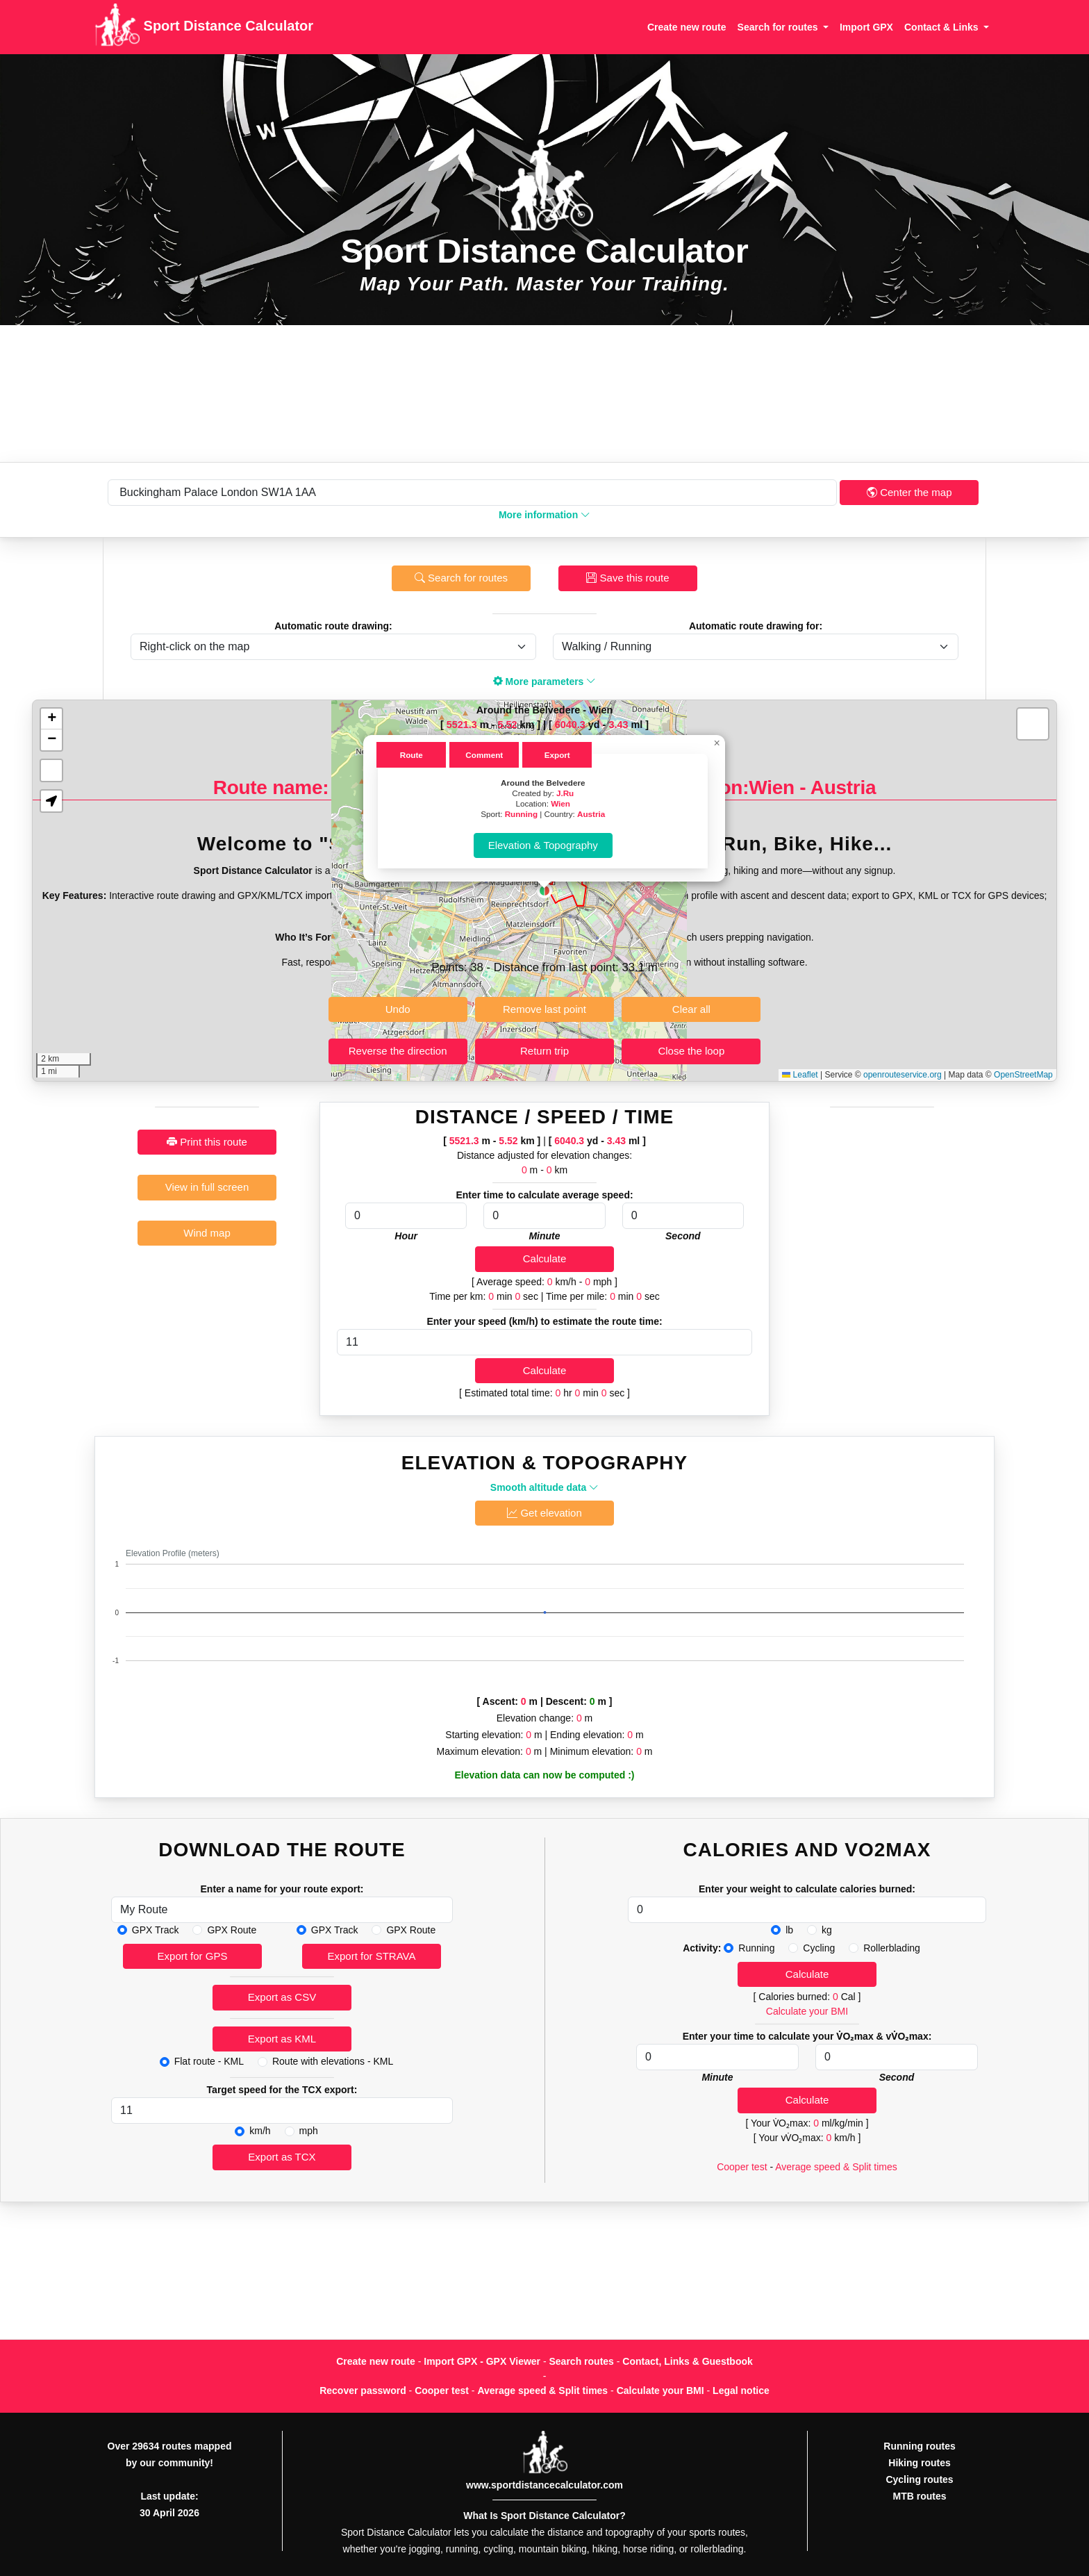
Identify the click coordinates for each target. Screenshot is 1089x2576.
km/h (259, 2130)
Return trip (544, 1051)
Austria (591, 813)
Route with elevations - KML (332, 2061)
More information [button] (544, 514)
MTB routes (920, 2496)
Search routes (581, 2361)
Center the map (909, 492)
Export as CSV (282, 1997)
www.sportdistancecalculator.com (544, 2485)
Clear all (691, 1009)
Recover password (362, 2390)
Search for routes (461, 578)
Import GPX (866, 27)
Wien (560, 803)
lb (789, 1929)
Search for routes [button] (779, 27)
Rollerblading (891, 1948)
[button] (544, 890)
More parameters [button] (545, 681)
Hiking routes (919, 2462)
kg (827, 1929)
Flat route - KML (209, 2061)
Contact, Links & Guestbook (687, 2361)
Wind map (207, 1233)
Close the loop (691, 1051)
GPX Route (231, 1929)
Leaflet (799, 1075)
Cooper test (742, 2166)
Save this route (627, 578)
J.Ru (565, 793)
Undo (397, 1009)
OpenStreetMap (1023, 1075)
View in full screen (207, 1187)
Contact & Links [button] (942, 27)
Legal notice (741, 2390)
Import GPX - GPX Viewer (482, 2361)
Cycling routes (919, 2479)
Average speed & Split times (836, 2166)
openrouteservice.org (902, 1075)
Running (521, 813)
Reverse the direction (398, 1051)
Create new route (686, 27)
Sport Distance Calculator (203, 27)
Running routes (919, 2446)
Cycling (819, 1948)
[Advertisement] (544, 393)
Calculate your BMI (807, 2011)
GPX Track (155, 1929)
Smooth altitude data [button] (544, 1487)
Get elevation (544, 1513)
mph (308, 2130)
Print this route (207, 1142)
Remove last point (544, 1009)
